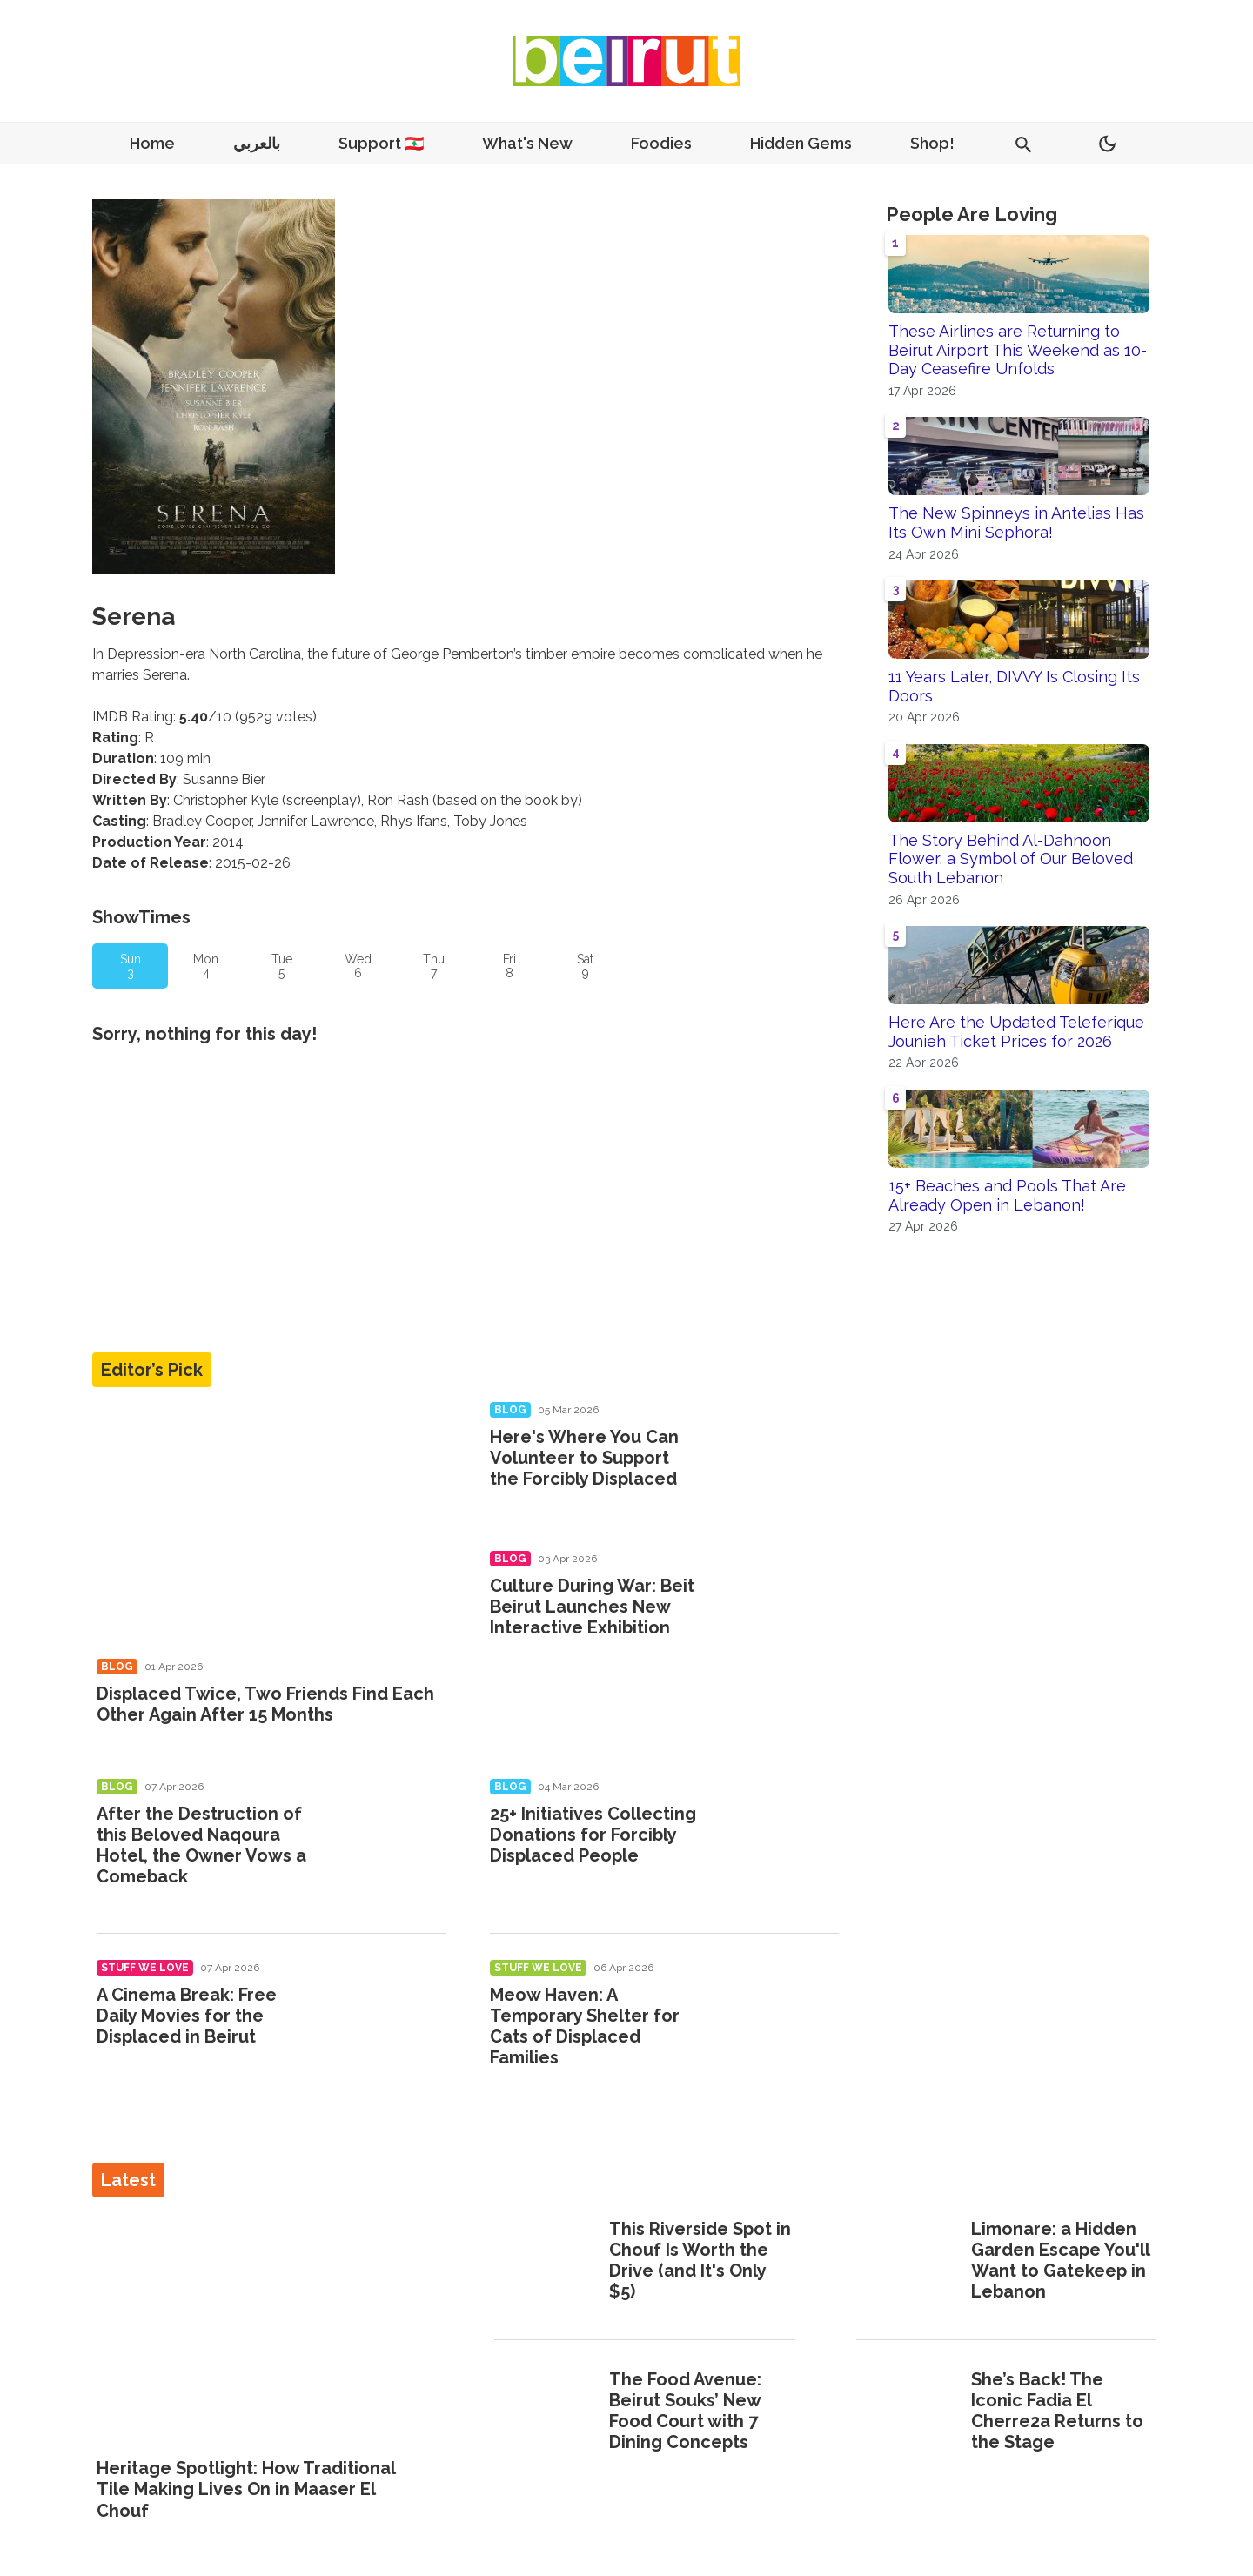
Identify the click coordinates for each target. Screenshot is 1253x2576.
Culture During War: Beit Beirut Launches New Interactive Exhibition (592, 1606)
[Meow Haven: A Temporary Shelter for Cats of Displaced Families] (778, 2018)
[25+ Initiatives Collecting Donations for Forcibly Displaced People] (778, 1837)
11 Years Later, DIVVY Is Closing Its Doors (1014, 686)
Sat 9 (585, 966)
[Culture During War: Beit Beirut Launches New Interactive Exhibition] (778, 1609)
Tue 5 (281, 966)
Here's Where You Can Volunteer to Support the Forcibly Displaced (584, 1457)
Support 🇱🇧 (381, 143)
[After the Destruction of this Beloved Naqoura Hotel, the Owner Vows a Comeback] (385, 1837)
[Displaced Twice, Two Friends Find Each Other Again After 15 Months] (271, 1524)
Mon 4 (205, 966)
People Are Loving (971, 214)
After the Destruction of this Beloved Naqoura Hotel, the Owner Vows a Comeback (201, 1845)
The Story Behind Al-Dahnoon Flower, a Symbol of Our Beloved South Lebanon (1010, 859)
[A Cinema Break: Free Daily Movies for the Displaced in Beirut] (385, 2018)
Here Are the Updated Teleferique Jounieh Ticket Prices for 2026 (1016, 1031)
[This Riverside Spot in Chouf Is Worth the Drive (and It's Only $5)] (546, 2262)
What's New (527, 143)
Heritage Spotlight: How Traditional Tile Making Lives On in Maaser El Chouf (246, 2489)
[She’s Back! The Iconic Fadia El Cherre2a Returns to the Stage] (908, 2412)
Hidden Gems (801, 143)
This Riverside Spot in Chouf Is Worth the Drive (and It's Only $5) (700, 2260)
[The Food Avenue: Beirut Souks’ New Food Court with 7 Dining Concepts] (546, 2412)
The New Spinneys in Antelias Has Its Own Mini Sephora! (1016, 522)
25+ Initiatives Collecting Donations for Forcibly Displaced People (593, 1834)
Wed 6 (358, 966)
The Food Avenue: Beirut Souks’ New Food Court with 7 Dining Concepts (685, 2410)
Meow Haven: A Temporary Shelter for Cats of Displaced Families (585, 2026)
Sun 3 (130, 966)
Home (152, 143)
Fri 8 (509, 966)
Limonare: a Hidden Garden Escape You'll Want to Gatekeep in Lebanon (1060, 2260)
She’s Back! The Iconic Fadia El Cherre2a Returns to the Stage (1057, 2410)
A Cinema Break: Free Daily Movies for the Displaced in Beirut (187, 2015)
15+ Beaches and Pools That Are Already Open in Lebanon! (1007, 1195)
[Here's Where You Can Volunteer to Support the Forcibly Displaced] (778, 1460)
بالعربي (256, 143)
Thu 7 (434, 966)
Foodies (661, 143)
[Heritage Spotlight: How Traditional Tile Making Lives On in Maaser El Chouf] (265, 2329)
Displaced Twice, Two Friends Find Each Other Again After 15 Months (265, 1704)
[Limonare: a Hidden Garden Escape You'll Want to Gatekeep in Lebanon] (908, 2262)
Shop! (932, 143)
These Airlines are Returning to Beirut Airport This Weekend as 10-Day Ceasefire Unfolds (1017, 350)
